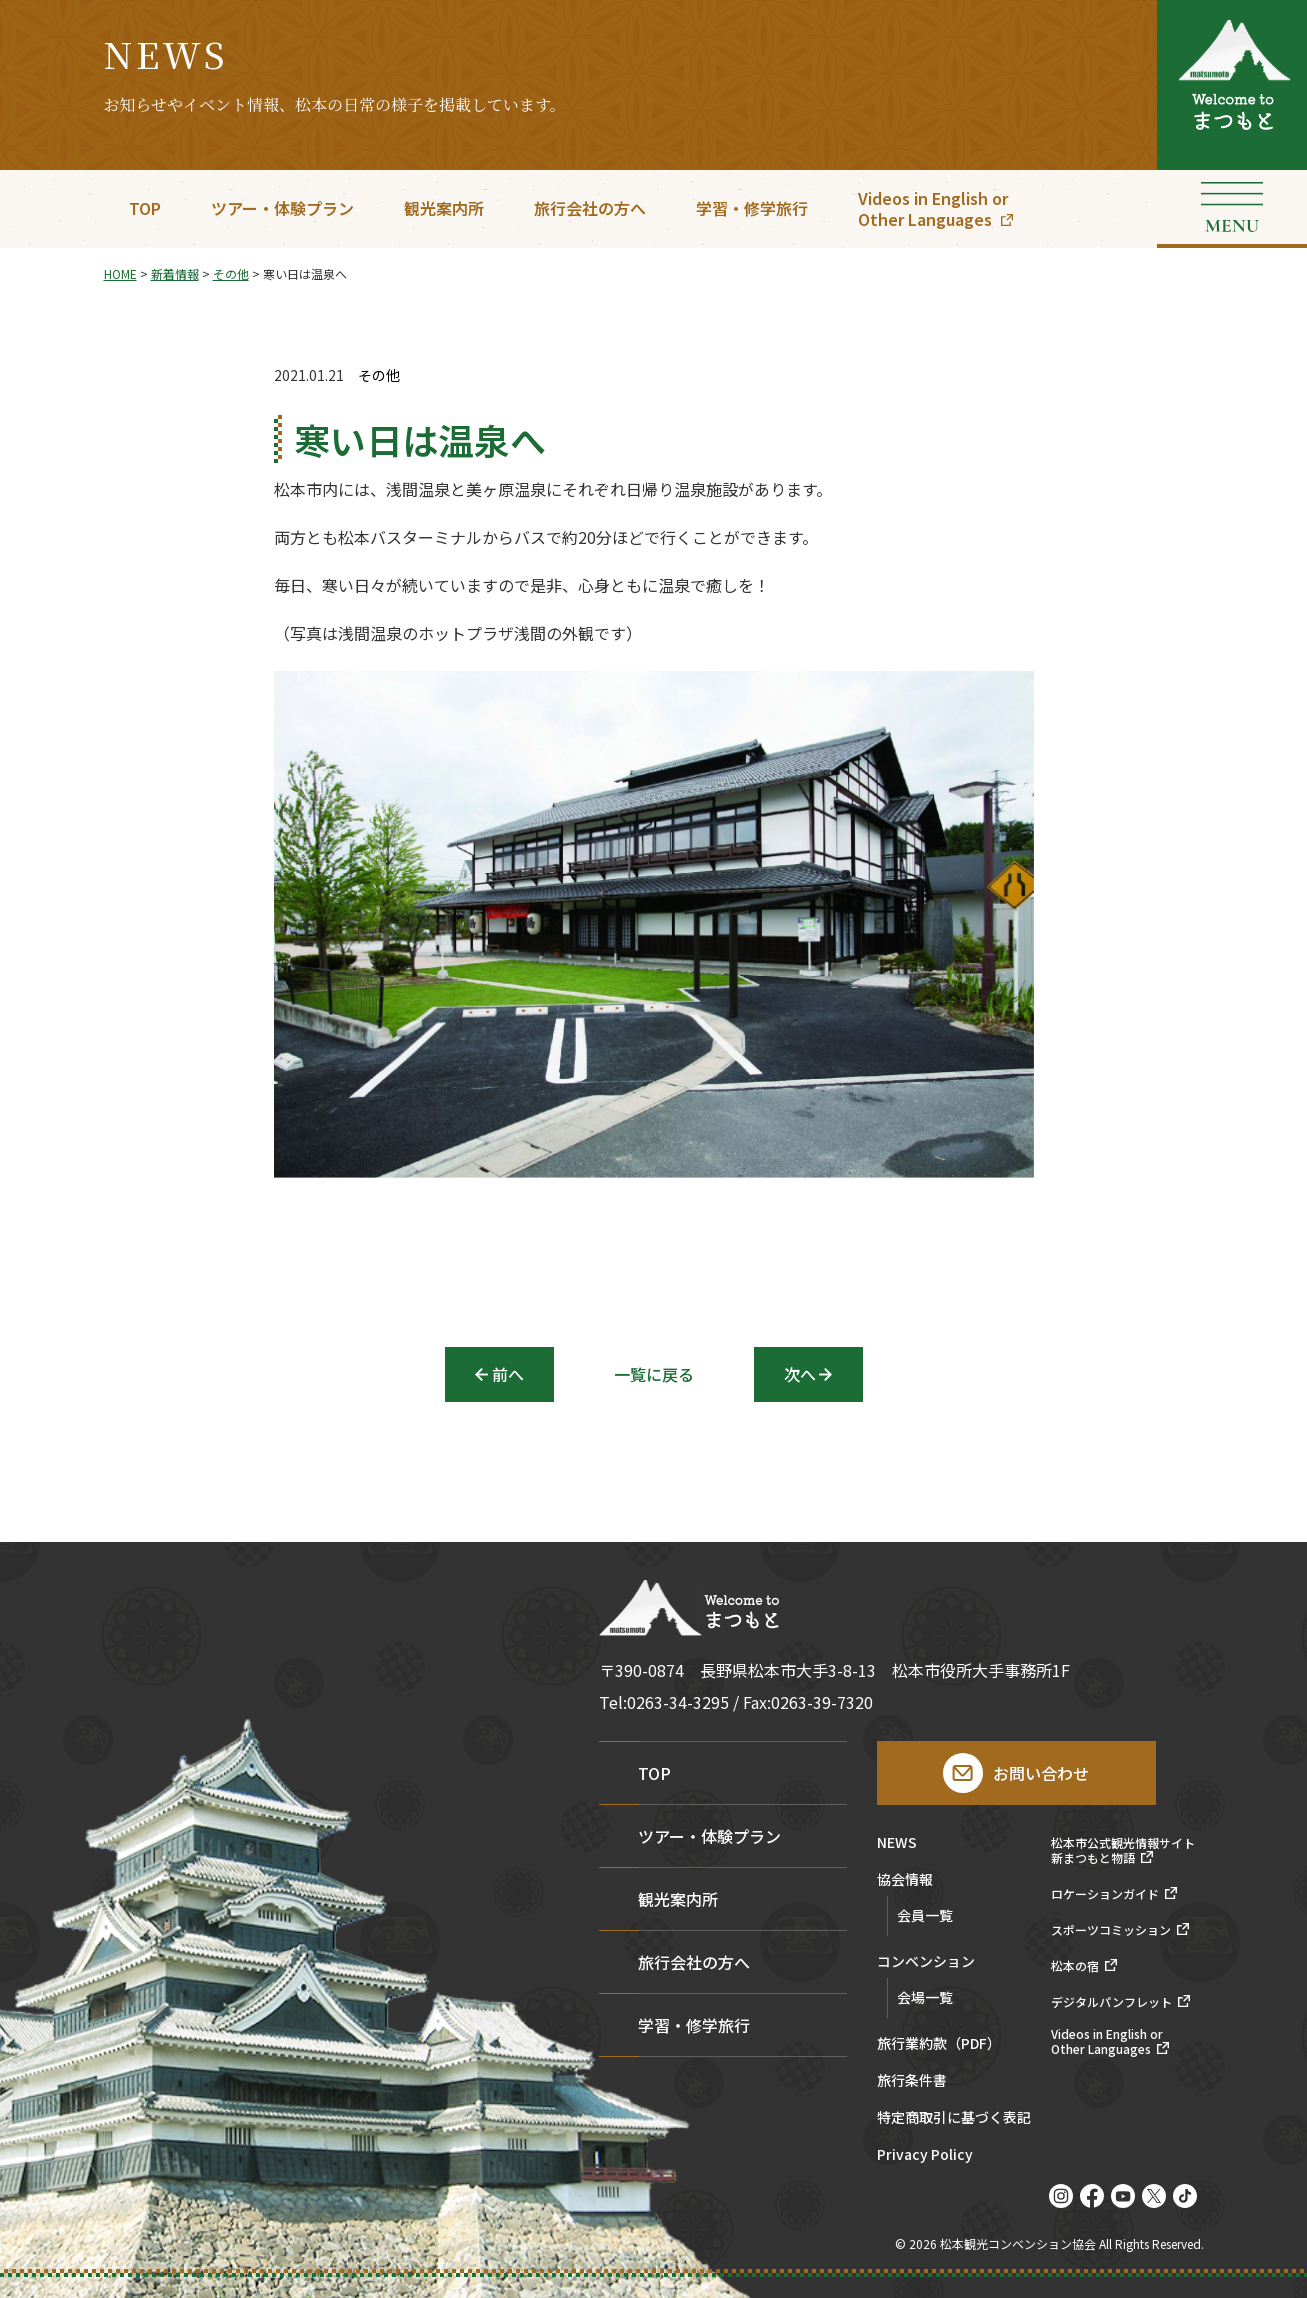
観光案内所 (444, 208)
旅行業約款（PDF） (939, 2044)
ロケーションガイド (1105, 1894)
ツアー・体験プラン (282, 208)
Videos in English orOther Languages (933, 208)
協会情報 (905, 1880)
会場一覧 (925, 1997)
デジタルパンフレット (1111, 2002)
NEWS (897, 1843)
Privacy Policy (925, 2155)
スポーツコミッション (1111, 1930)
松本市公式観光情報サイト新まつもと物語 (1123, 1850)
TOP (145, 208)
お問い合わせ (1041, 1773)
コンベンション (926, 1962)
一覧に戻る (654, 1374)
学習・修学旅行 (752, 208)
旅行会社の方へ (590, 208)
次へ (800, 1374)
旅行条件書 (912, 2081)
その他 (379, 375)
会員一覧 (925, 1915)
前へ (508, 1374)
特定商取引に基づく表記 (954, 2118)
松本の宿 (1075, 1966)
